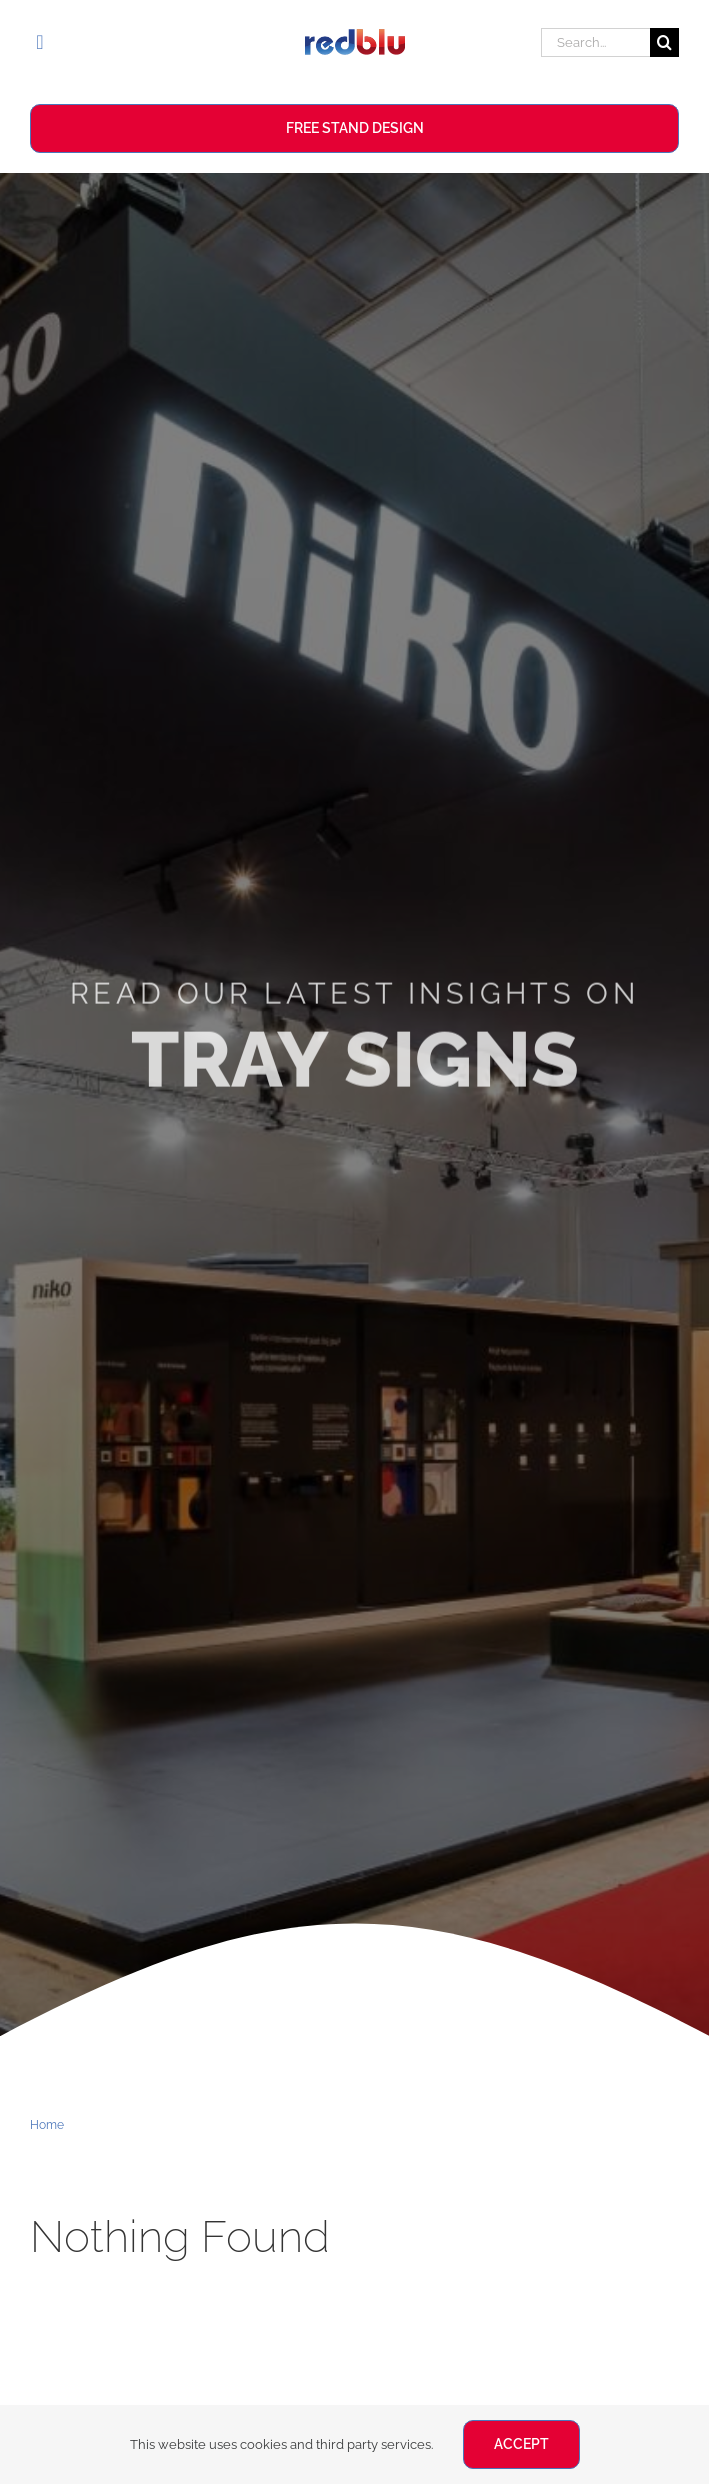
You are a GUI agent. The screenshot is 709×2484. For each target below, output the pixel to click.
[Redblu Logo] (355, 36)
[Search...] (595, 42)
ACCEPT (521, 2444)
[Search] (664, 42)
